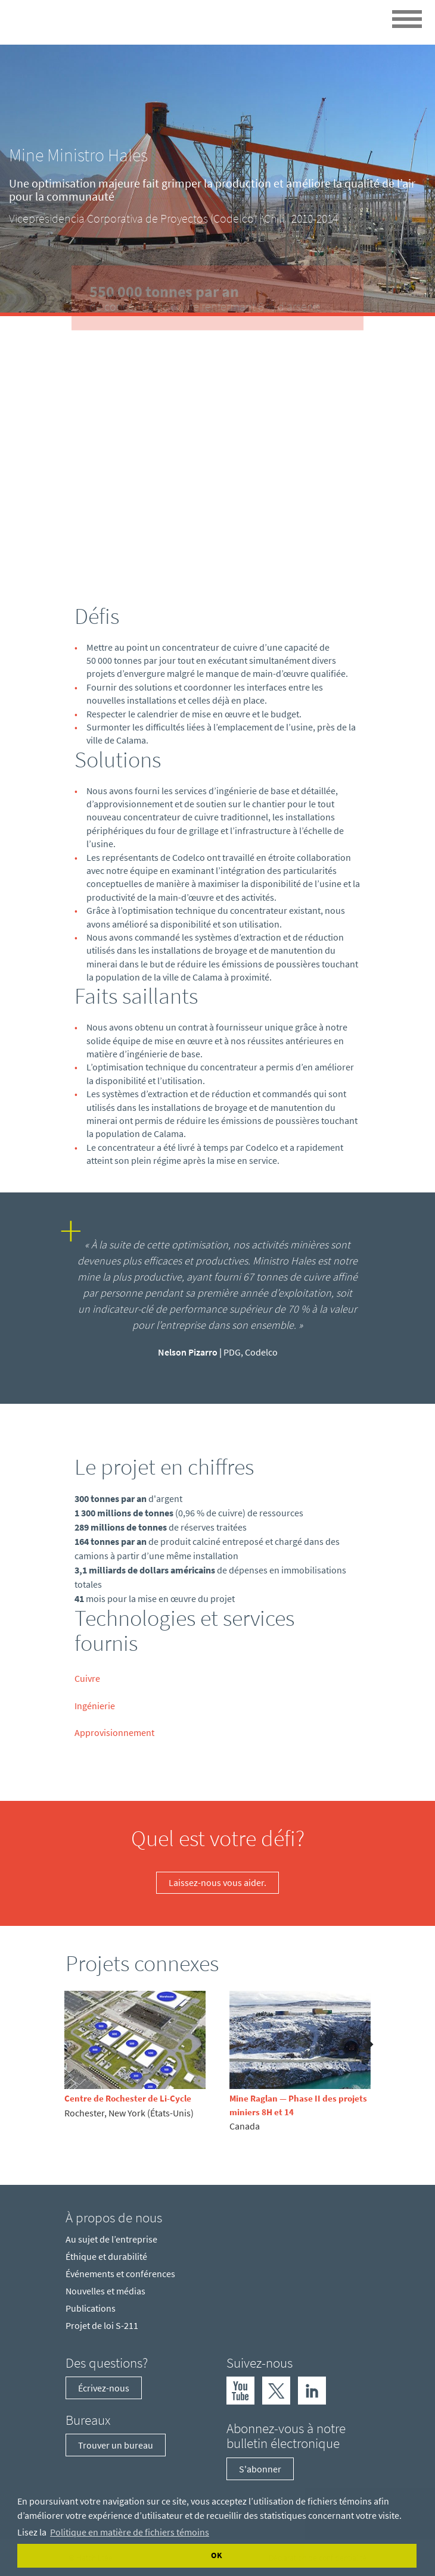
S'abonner (260, 2469)
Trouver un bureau (115, 2445)
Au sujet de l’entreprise (111, 2239)
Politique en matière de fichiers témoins (129, 2532)
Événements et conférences (120, 2274)
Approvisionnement (114, 1732)
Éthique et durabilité (106, 2256)
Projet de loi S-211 (102, 2325)
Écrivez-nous (103, 2388)
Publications (91, 2308)
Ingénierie (94, 1706)
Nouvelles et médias (105, 2291)
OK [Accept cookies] (216, 2555)
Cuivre (87, 1678)
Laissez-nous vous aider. (217, 1882)
